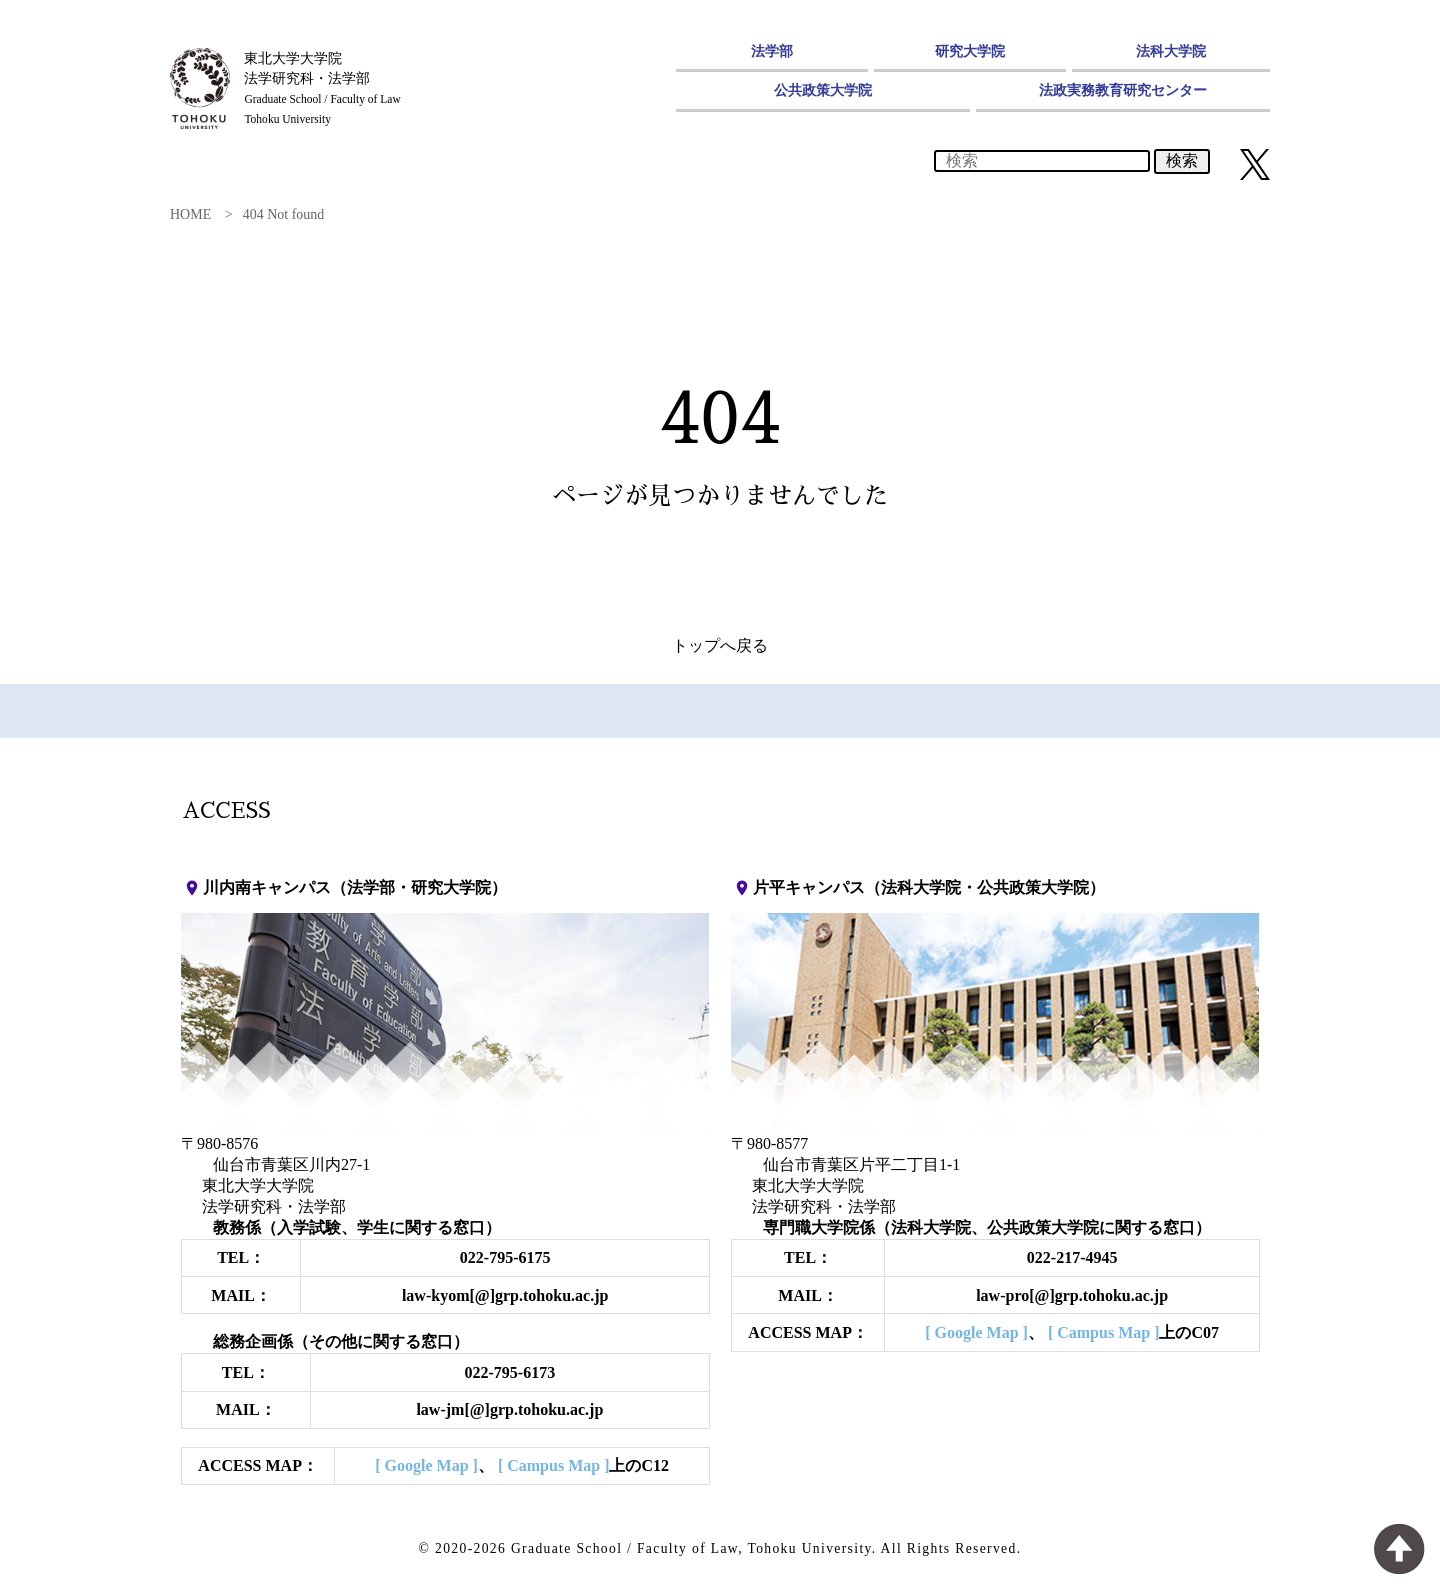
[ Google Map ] (426, 1465)
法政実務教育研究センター (1123, 90)
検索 (1182, 160)
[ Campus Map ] (554, 1465)
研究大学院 (970, 51)
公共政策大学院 (823, 90)
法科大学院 (1171, 51)
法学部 (772, 51)
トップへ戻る (720, 645)
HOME (190, 214)
